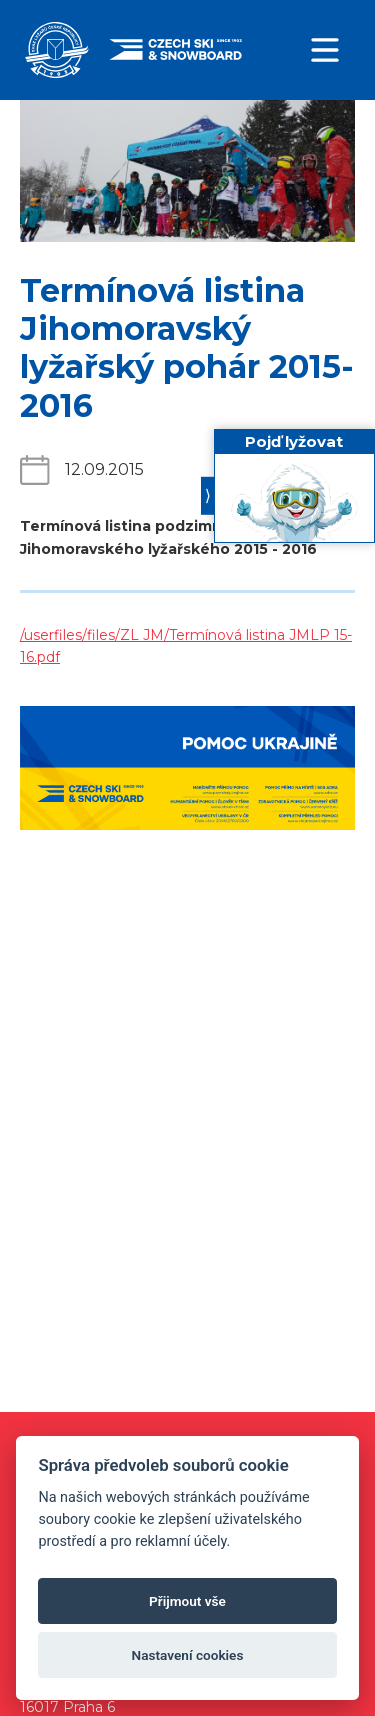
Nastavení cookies (188, 1655)
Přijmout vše (187, 1601)
